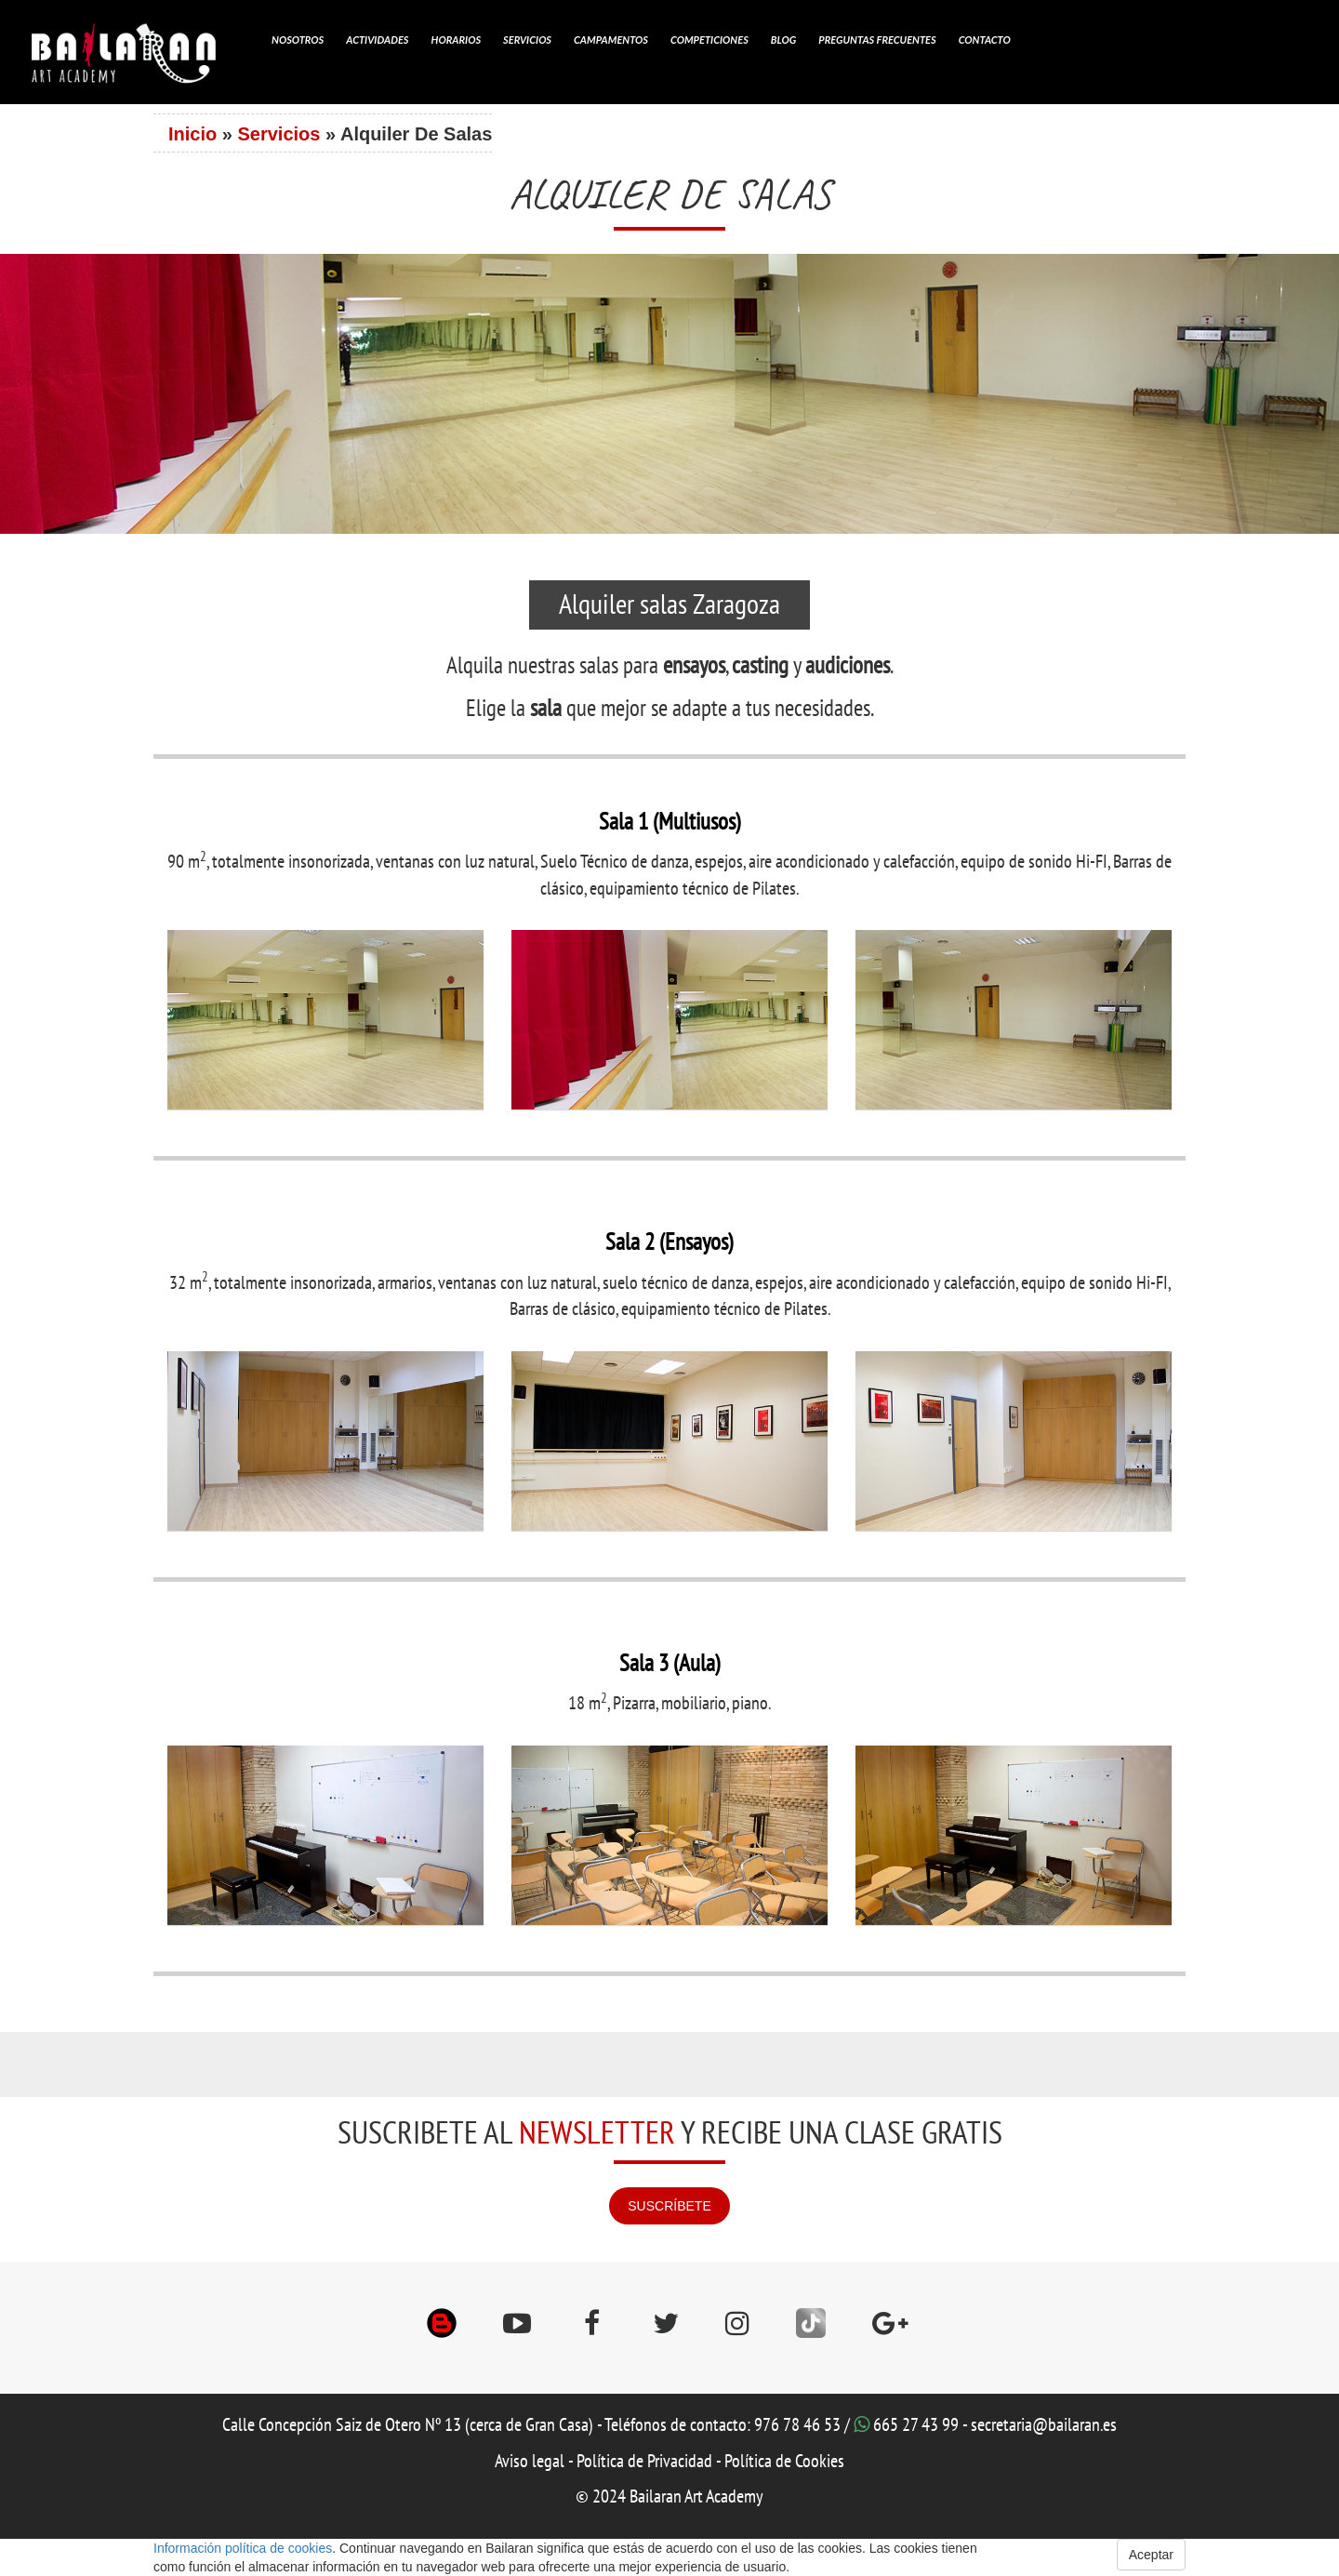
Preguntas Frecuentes (876, 39)
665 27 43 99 (916, 2425)
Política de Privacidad (644, 2461)
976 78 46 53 (797, 2425)
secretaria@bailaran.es (1044, 2425)
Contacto (985, 39)
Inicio (192, 134)
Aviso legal (529, 2461)
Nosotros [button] (298, 39)
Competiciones (709, 39)
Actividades (377, 39)
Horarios (456, 39)
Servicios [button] (527, 39)
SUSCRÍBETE (669, 2205)
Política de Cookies (784, 2461)
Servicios (278, 134)
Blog (783, 39)
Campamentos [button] (611, 39)
